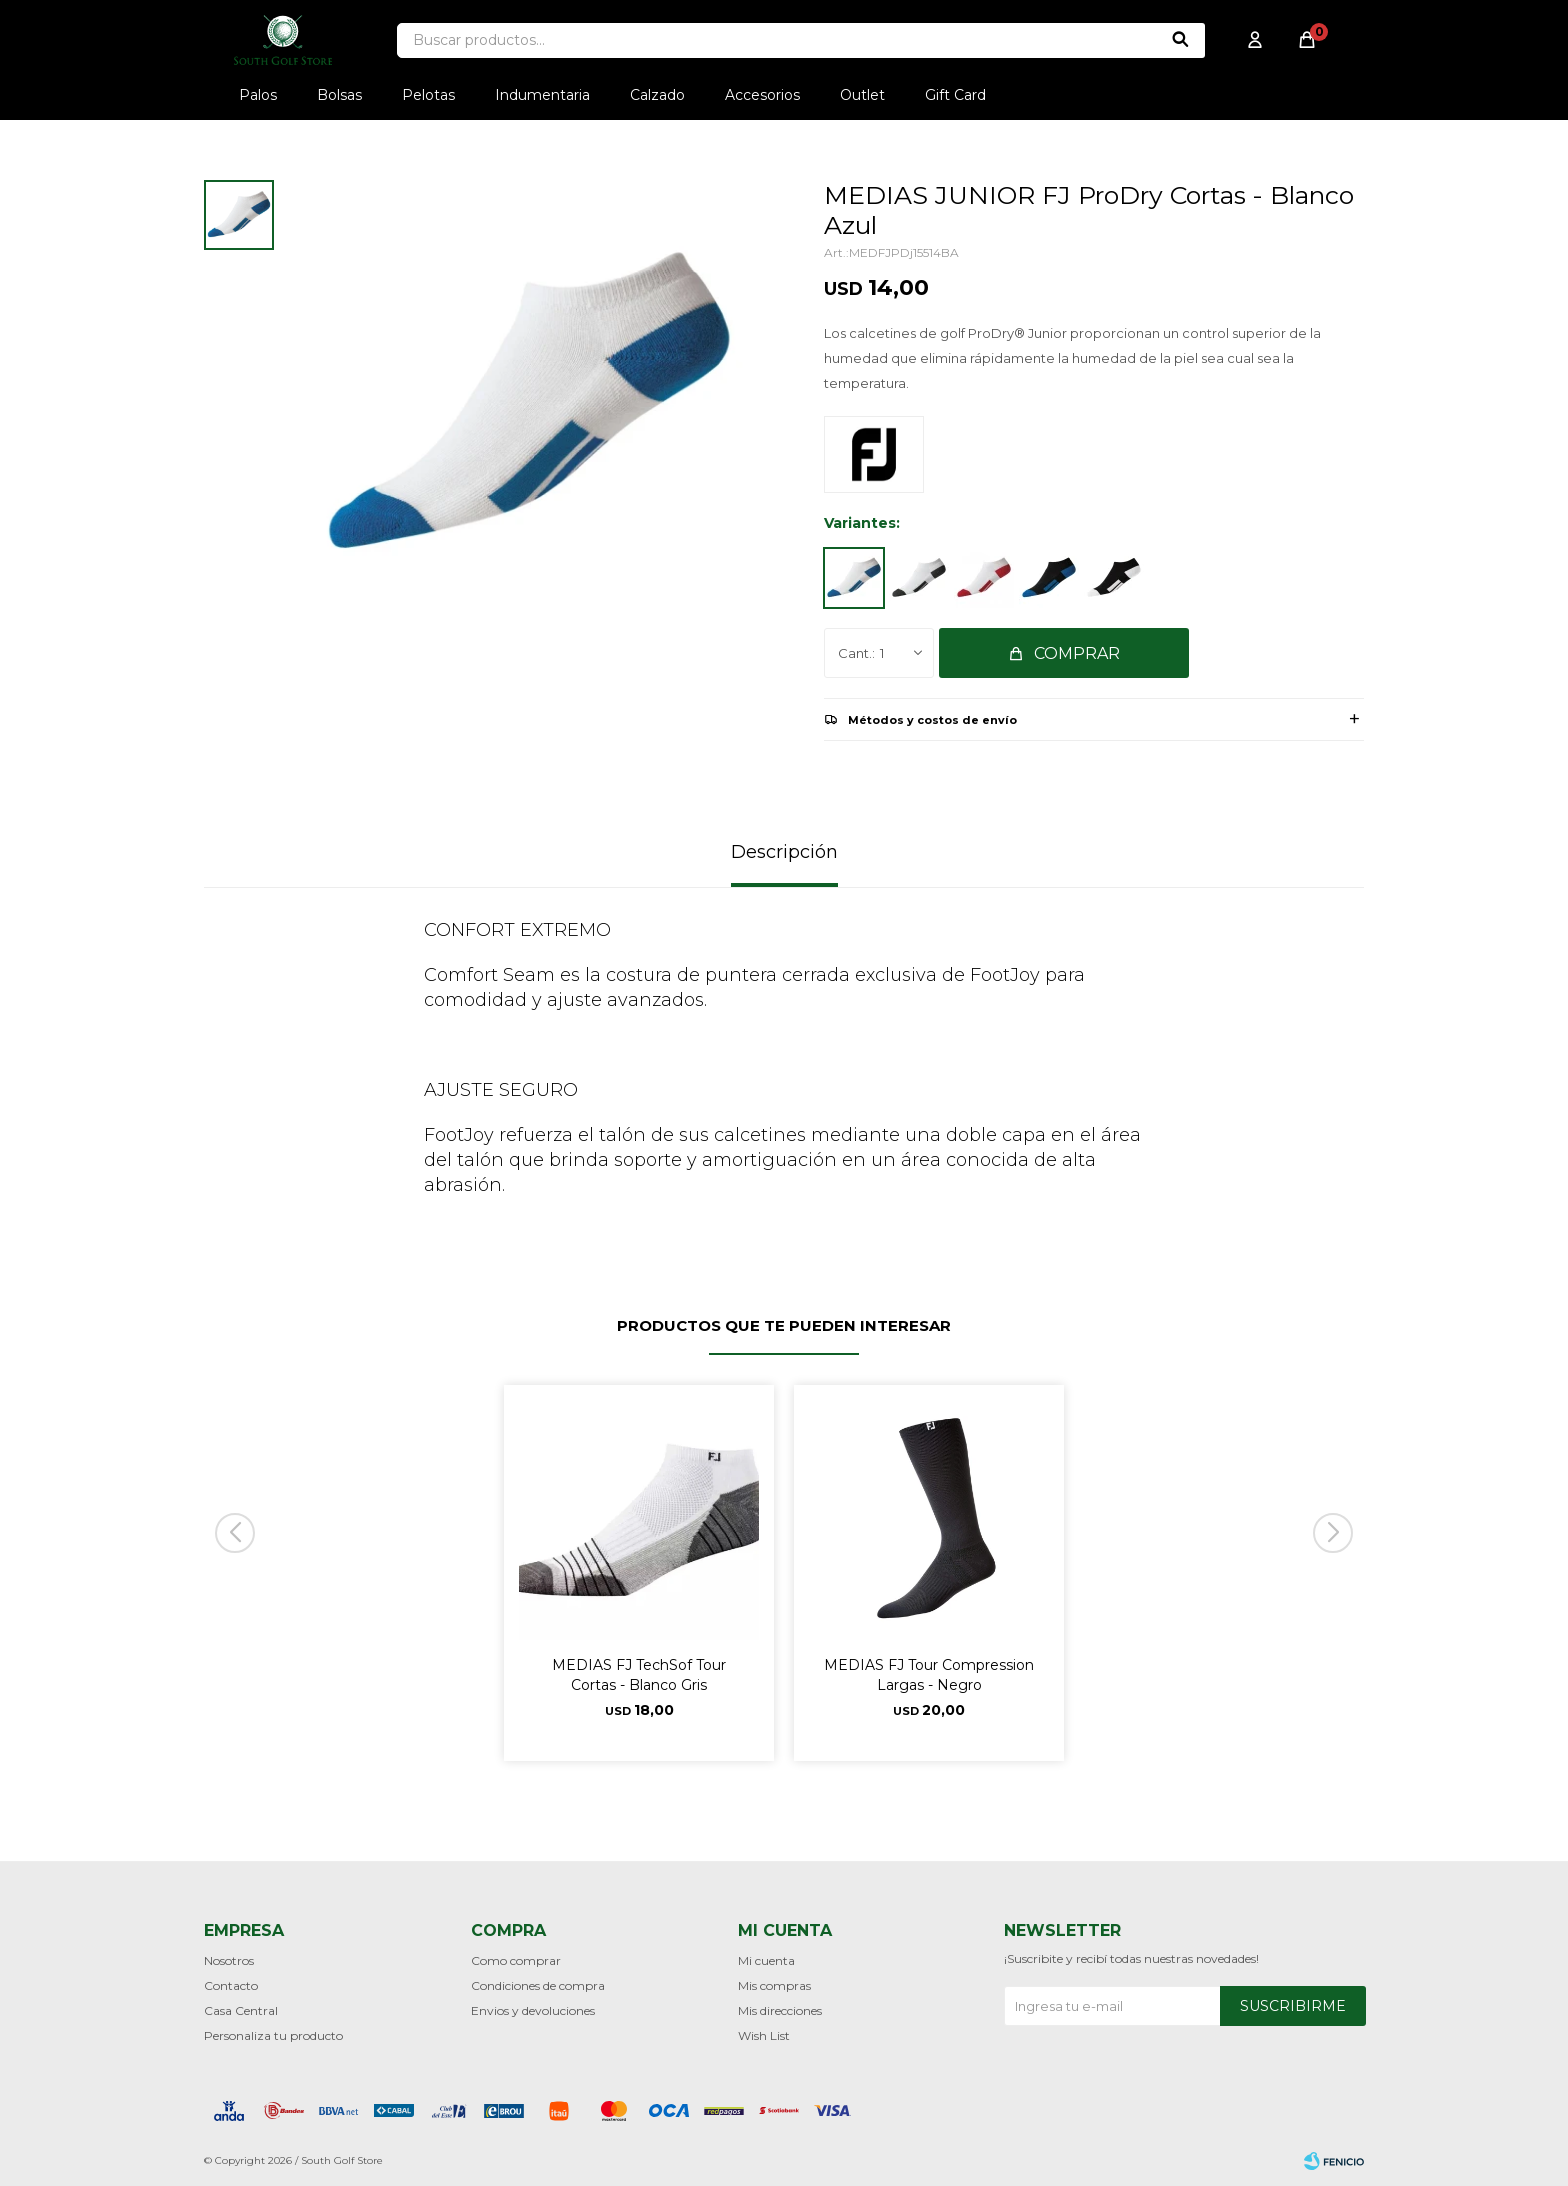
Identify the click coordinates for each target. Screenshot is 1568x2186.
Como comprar (516, 1960)
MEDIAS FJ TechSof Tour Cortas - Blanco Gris (639, 1675)
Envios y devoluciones (533, 2010)
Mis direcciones (780, 2010)
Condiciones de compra (538, 1985)
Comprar (1077, 653)
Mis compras (774, 1985)
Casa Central (241, 2010)
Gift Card (955, 95)
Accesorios (762, 95)
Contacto (231, 1985)
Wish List (764, 2035)
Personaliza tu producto (273, 2035)
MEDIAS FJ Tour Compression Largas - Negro (929, 1675)
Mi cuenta (766, 1960)
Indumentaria (542, 95)
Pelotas (428, 95)
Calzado (657, 95)
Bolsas (339, 95)
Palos (258, 95)
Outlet (862, 95)
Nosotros (229, 1960)
